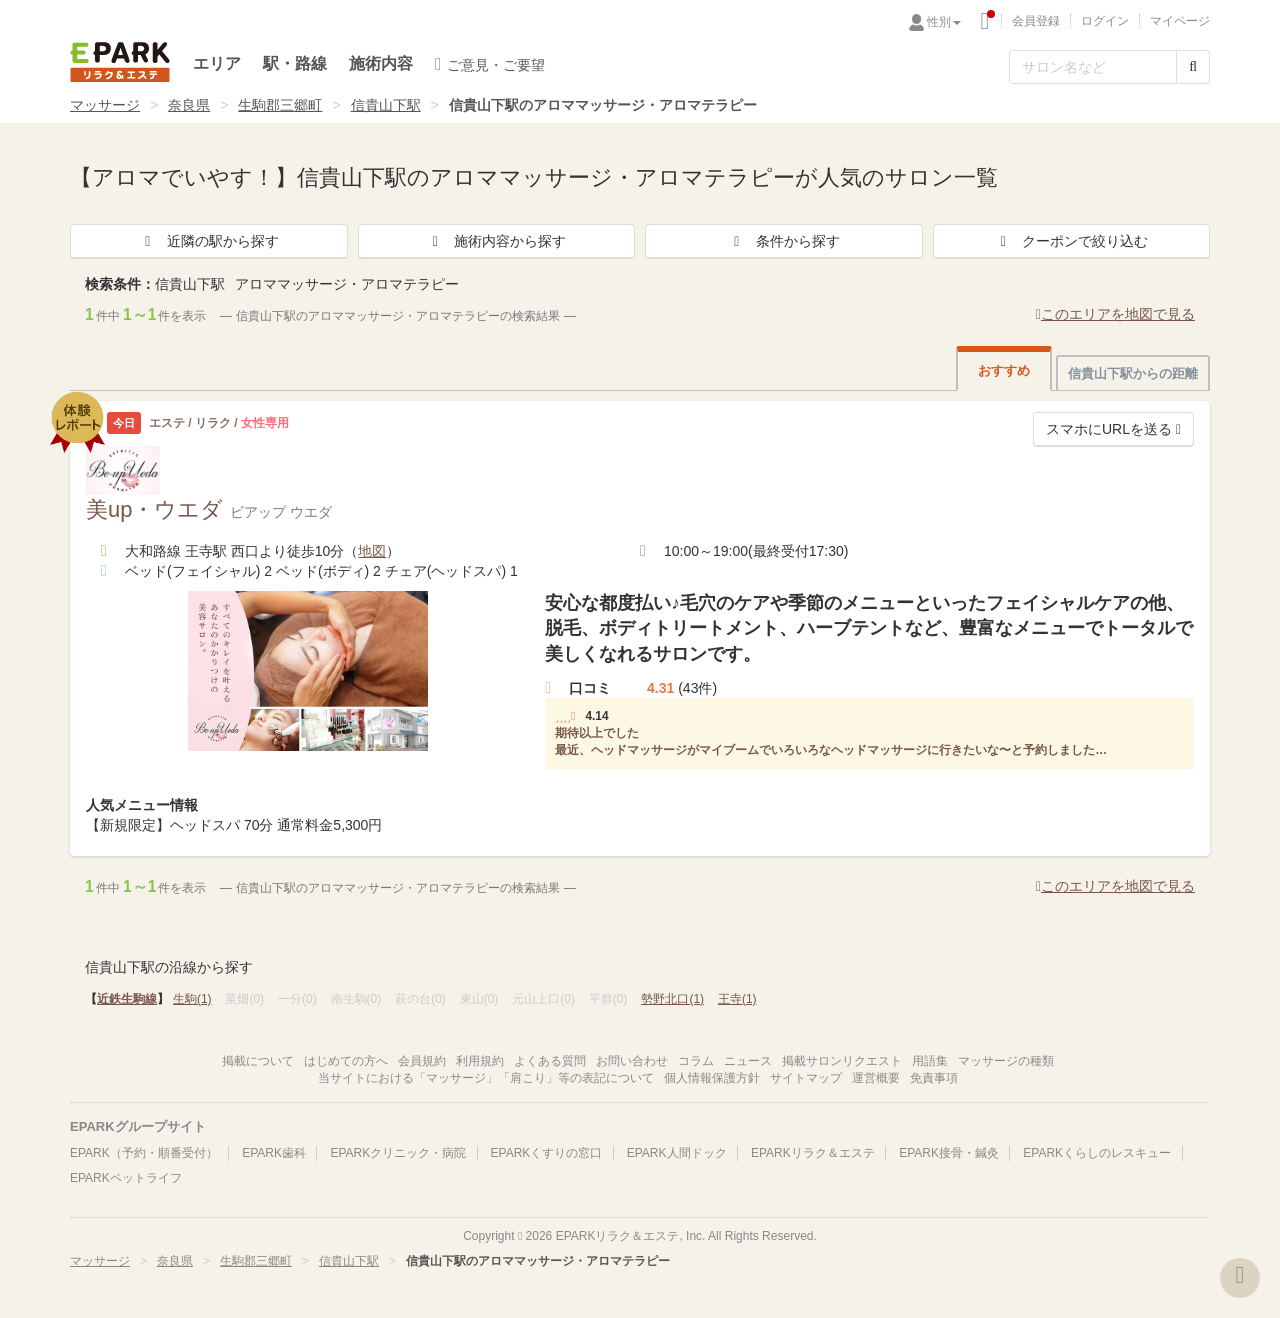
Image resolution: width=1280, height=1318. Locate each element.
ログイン (1105, 21)
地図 (372, 551)
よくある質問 (550, 1061)
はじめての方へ (346, 1061)
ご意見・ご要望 (490, 64)
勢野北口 (672, 999)
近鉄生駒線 (127, 999)
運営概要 (876, 1078)
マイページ (1180, 21)
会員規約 (422, 1061)
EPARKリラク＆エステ (120, 62)
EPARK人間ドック (677, 1153)
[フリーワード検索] (1093, 67)
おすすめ (1004, 370)
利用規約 (480, 1061)
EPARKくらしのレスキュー (1097, 1153)
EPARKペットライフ (126, 1178)
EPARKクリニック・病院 (398, 1153)
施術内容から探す (496, 241)
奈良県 (189, 105)
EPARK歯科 (274, 1153)
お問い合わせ (632, 1061)
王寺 (737, 999)
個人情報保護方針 (712, 1078)
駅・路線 (295, 63)
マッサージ (105, 105)
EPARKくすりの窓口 (547, 1153)
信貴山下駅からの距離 (1133, 373)
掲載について (258, 1061)
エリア (217, 63)
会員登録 (1036, 21)
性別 (944, 22)
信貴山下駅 (386, 105)
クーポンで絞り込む (1071, 241)
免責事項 (934, 1078)
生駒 (192, 999)
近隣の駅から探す (209, 241)
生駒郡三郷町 (280, 105)
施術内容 (381, 63)
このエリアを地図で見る (1115, 314)
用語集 (930, 1061)
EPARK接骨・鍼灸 (949, 1153)
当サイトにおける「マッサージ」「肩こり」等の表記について (486, 1078)
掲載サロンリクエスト (842, 1061)
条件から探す (784, 241)
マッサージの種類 (1006, 1061)
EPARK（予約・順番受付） (144, 1153)
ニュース (748, 1061)
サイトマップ (806, 1078)
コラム (696, 1061)
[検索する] (1193, 67)
